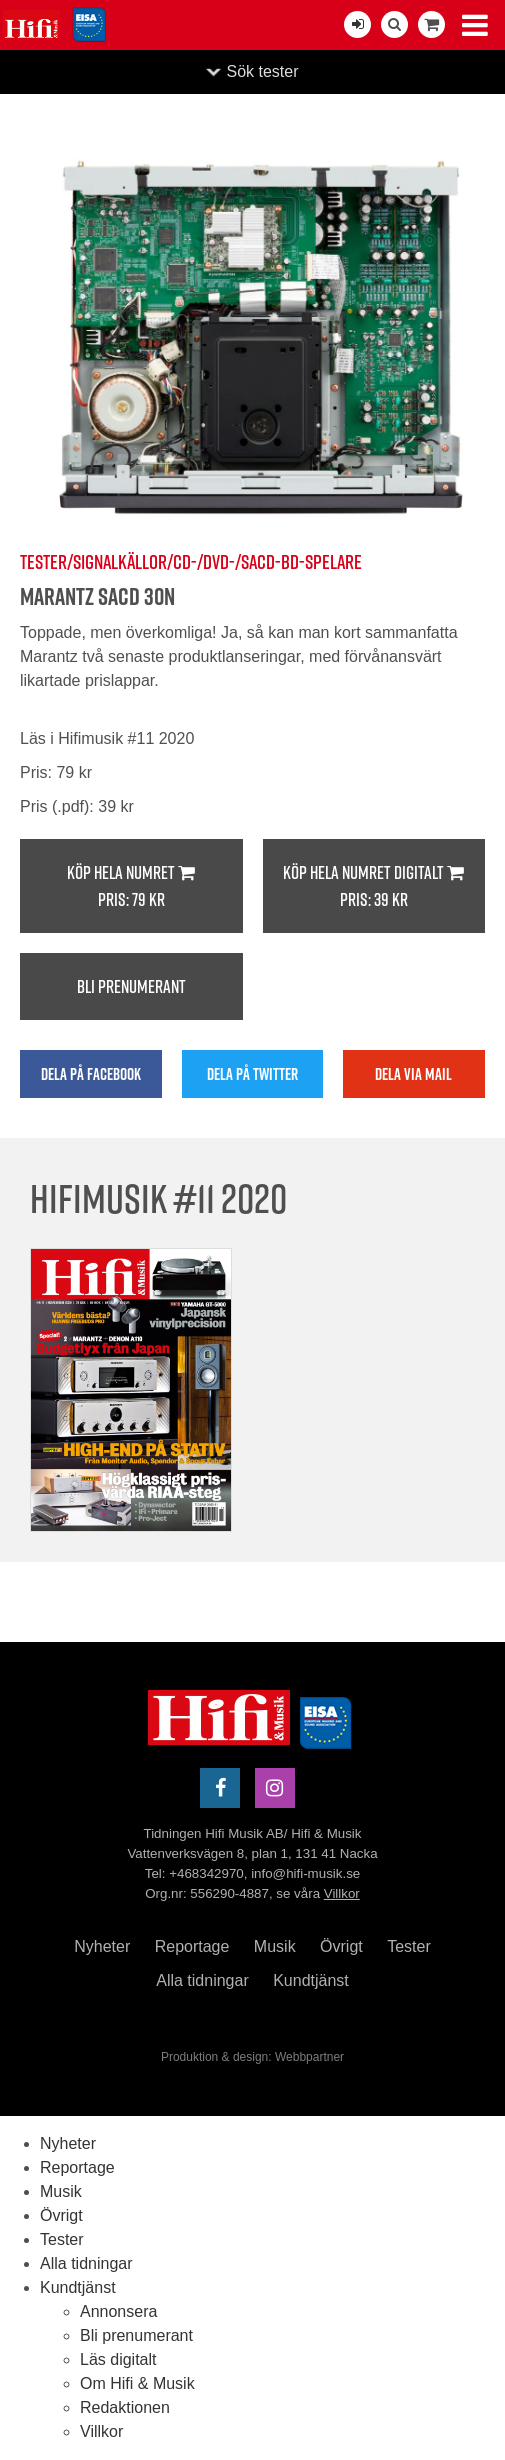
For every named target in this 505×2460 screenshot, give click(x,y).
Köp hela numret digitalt (374, 886)
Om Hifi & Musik (137, 2383)
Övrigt (341, 1946)
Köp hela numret (131, 886)
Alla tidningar (202, 1980)
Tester (409, 1946)
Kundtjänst (311, 1980)
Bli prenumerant (131, 986)
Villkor (342, 1893)
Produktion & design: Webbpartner (252, 2057)
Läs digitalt (118, 2359)
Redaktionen (125, 2407)
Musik (275, 1946)
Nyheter (102, 1946)
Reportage (192, 1946)
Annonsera (118, 2311)
